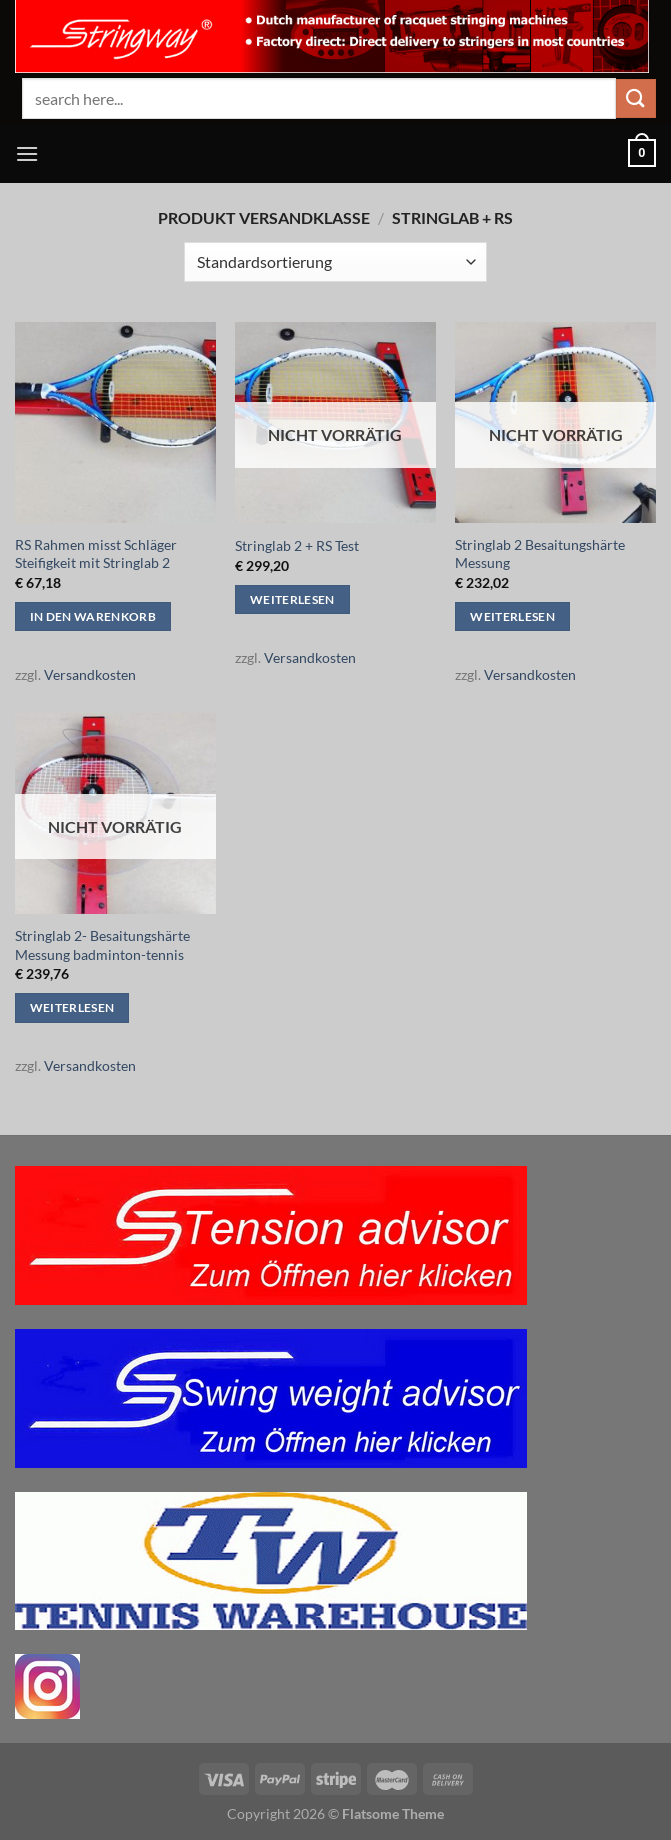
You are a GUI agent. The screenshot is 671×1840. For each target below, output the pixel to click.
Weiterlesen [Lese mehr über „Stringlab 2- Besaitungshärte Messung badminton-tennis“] (72, 1007)
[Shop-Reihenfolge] (335, 262)
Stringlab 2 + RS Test (297, 545)
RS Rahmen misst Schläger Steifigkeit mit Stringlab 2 (96, 554)
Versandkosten (90, 674)
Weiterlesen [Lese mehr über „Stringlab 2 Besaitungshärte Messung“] (512, 616)
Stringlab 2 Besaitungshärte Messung (540, 554)
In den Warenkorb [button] (93, 616)
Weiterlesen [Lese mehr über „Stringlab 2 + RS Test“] (292, 599)
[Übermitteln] (636, 98)
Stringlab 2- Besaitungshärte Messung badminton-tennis (102, 945)
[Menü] (27, 153)
